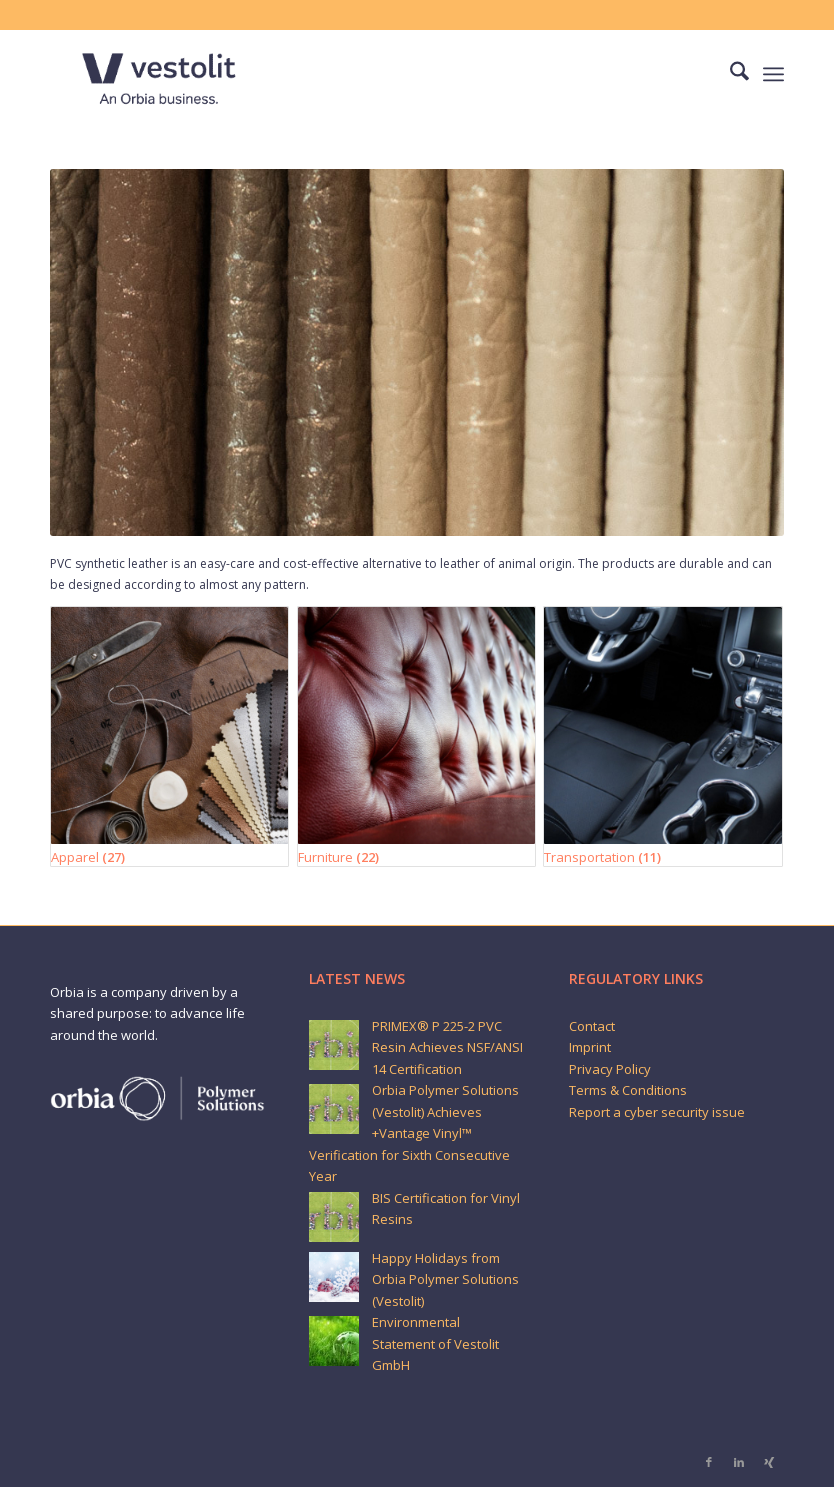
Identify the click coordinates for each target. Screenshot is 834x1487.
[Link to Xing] (769, 1462)
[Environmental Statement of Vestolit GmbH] (334, 1341)
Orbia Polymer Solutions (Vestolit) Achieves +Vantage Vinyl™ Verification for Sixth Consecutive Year (414, 1133)
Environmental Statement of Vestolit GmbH (435, 1343)
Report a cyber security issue (657, 1112)
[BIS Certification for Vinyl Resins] (334, 1217)
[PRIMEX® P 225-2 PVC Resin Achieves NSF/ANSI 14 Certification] (334, 1045)
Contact (592, 1026)
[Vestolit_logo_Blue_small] (159, 74)
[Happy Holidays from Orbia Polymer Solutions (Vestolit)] (334, 1277)
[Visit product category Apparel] (169, 736)
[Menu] (773, 74)
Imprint (590, 1047)
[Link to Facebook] (709, 1462)
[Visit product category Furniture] (416, 736)
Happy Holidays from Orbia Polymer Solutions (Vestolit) (445, 1279)
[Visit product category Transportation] (662, 736)
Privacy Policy (610, 1069)
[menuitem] (729, 74)
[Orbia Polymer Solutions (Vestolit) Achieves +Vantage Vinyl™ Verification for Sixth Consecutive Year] (334, 1109)
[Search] (729, 74)
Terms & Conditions (628, 1090)
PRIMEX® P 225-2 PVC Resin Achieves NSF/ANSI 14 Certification (447, 1047)
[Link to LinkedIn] (739, 1462)
